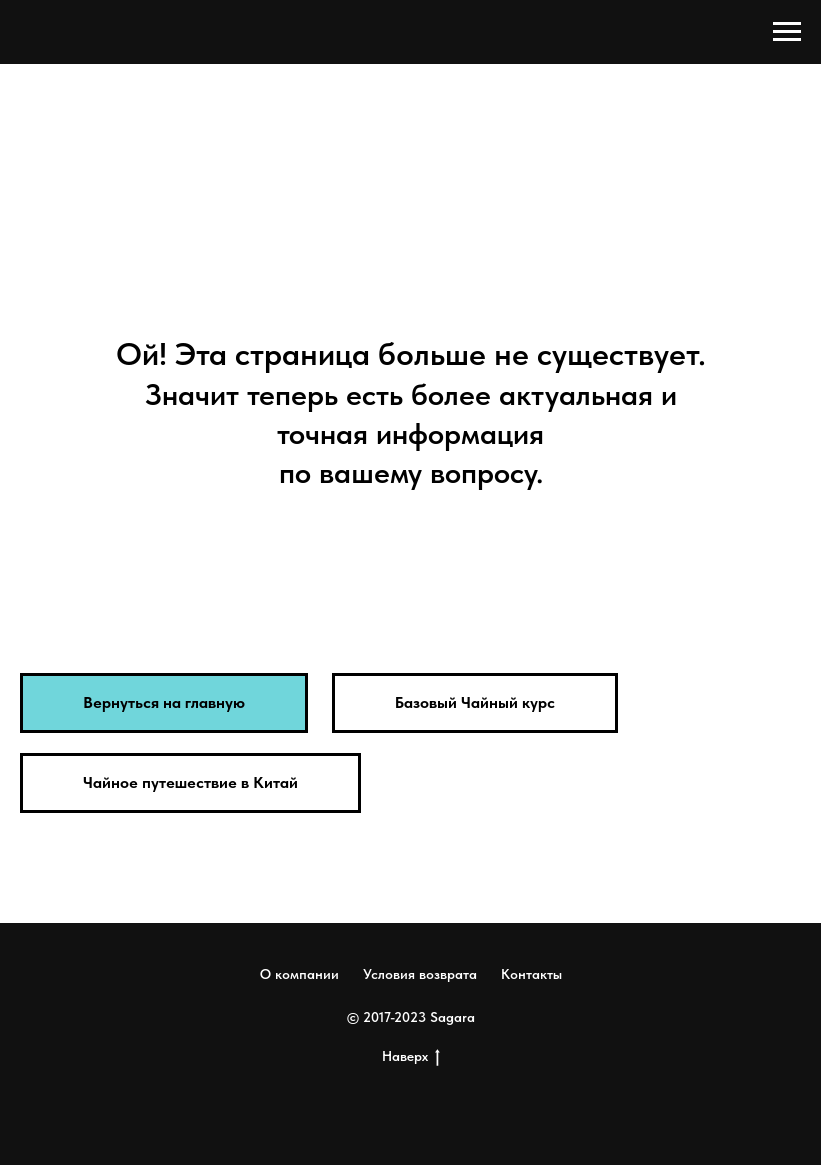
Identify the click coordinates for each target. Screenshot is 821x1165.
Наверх (411, 1057)
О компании (299, 974)
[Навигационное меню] (787, 32)
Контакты (531, 974)
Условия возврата (420, 974)
